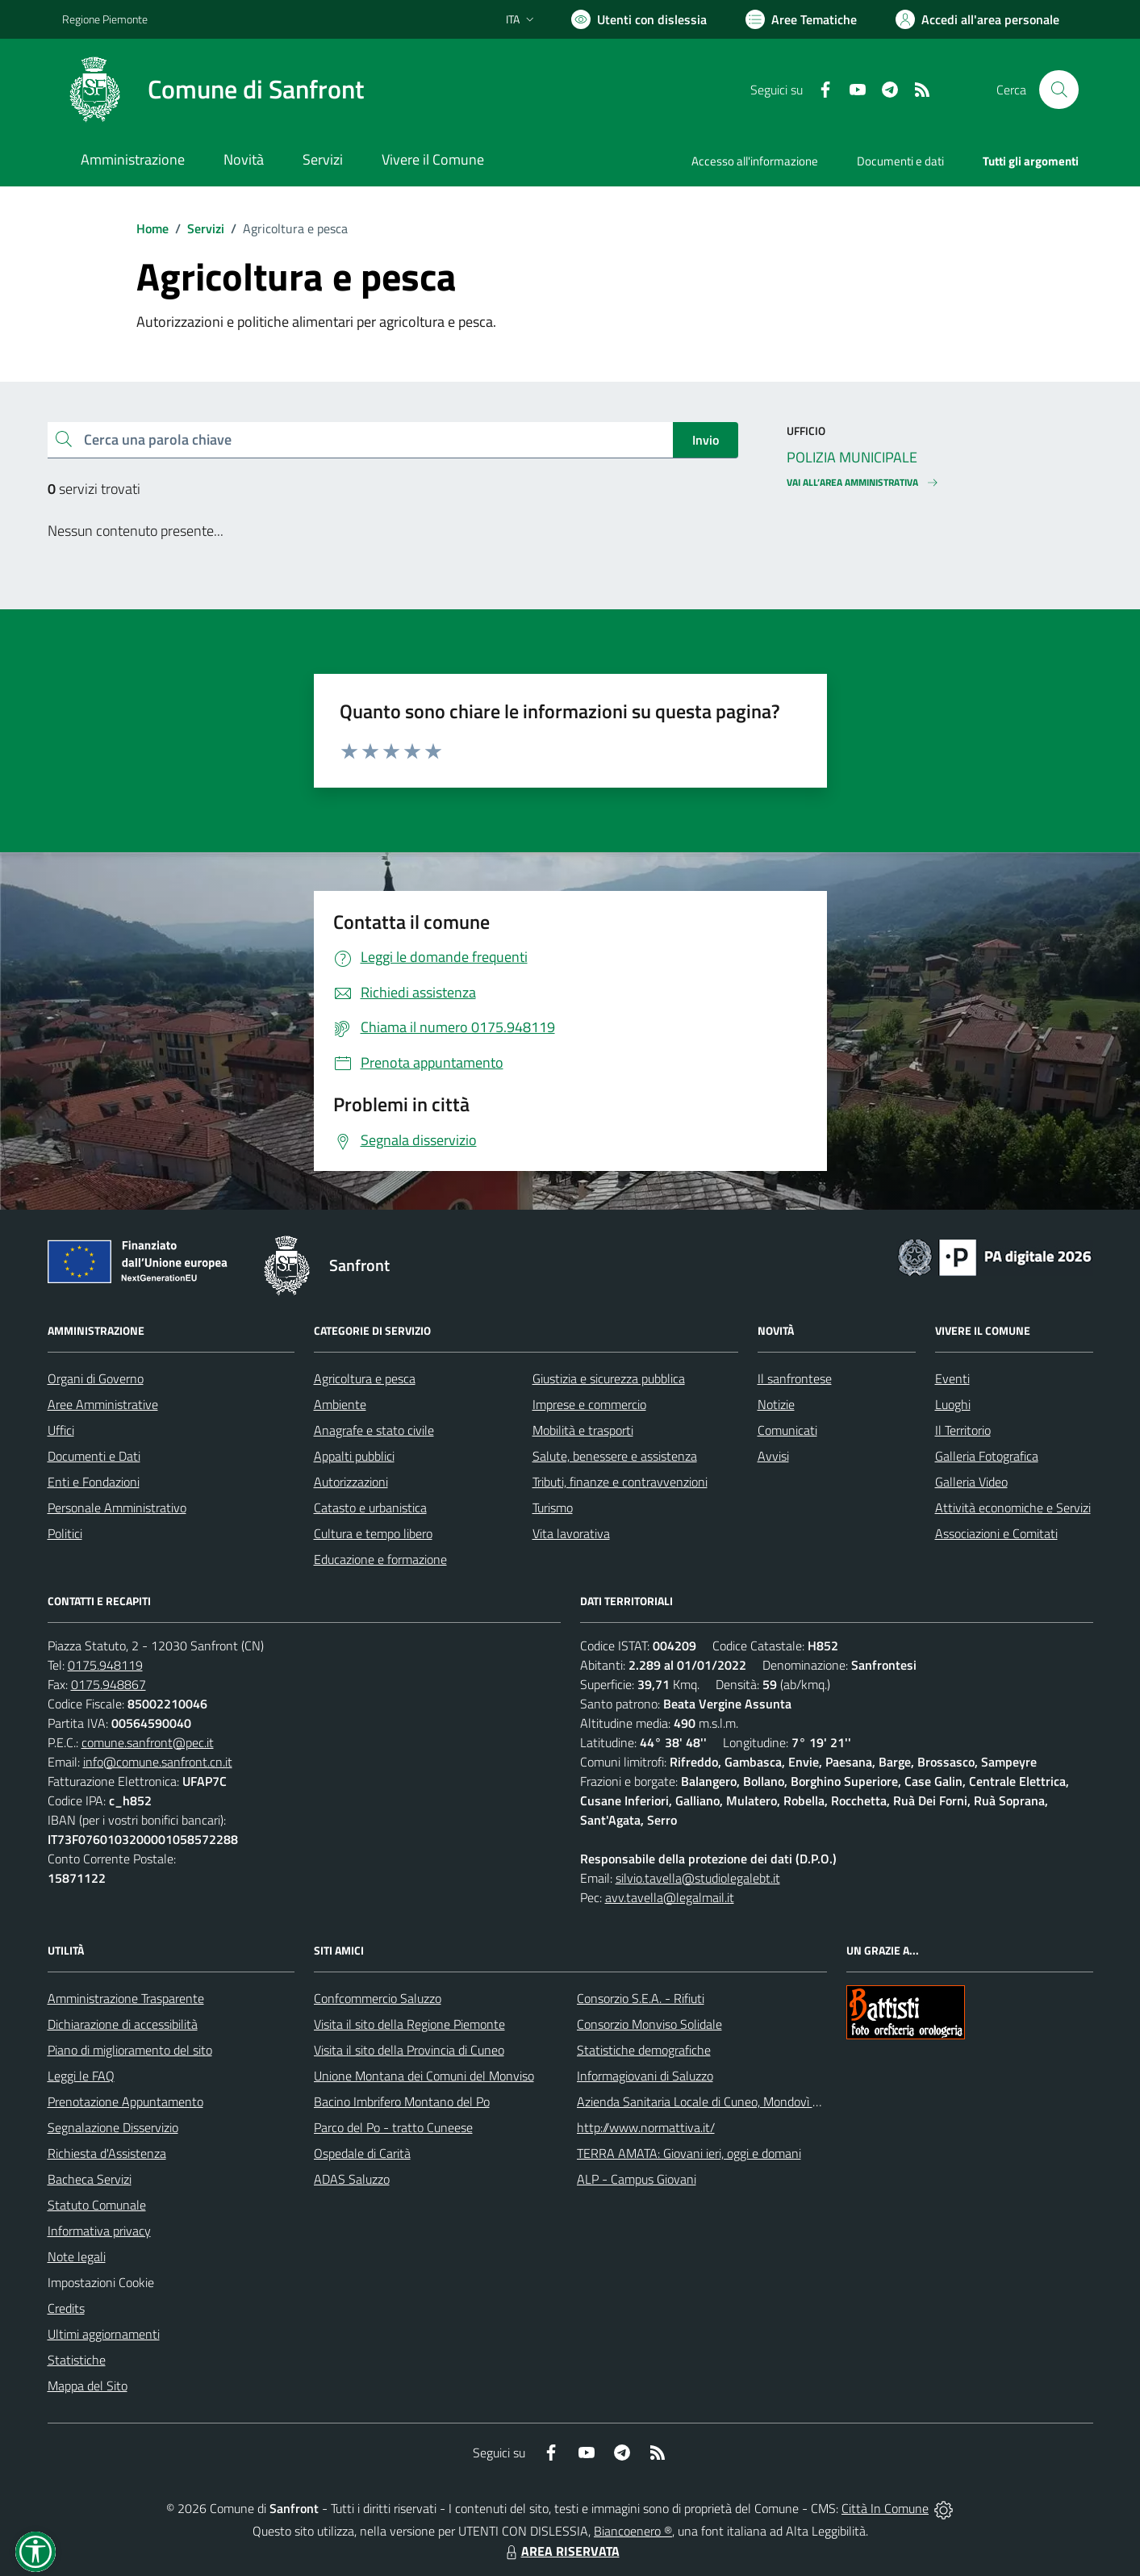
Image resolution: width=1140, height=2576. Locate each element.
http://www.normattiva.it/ (646, 2127)
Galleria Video (971, 1481)
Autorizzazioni (351, 1481)
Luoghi (953, 1404)
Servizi (205, 228)
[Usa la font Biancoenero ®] (639, 19)
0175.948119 (105, 1665)
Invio (705, 440)
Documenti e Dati (94, 1456)
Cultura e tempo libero (373, 1533)
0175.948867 (108, 1684)
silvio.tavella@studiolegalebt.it (698, 1878)
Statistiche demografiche (644, 2050)
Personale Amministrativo (117, 1507)
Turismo (552, 1507)
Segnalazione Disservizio (113, 2127)
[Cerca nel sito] (1058, 89)
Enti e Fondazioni (94, 1481)
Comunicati (787, 1430)
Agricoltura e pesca (364, 1378)
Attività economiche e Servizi (1013, 1507)
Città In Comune (885, 2508)
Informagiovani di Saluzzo (645, 2075)
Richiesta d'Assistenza (107, 2153)
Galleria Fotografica (986, 1456)
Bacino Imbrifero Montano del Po (402, 2101)
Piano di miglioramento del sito (130, 2050)
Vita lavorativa (571, 1533)
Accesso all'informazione (754, 161)
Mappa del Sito (87, 2385)
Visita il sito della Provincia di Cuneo (409, 2050)
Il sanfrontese (795, 1378)
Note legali (77, 2256)
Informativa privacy (99, 2230)
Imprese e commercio (589, 1404)
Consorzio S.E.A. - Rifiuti (640, 1998)
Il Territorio (963, 1430)
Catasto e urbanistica (370, 1507)
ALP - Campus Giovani (636, 2179)
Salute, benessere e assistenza (614, 1456)
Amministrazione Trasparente (126, 1998)
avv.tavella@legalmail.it (669, 1897)
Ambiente (340, 1404)
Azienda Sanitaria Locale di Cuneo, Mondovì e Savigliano (727, 2101)
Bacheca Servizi (90, 2179)
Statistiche (77, 2359)
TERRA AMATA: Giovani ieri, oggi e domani (689, 2153)
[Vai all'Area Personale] (977, 19)
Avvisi (773, 1456)
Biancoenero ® (633, 2530)
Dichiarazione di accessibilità (123, 2024)
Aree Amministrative (103, 1404)
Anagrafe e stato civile (374, 1430)
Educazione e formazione (380, 1559)
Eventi (952, 1378)
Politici (65, 1533)
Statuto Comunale (97, 2204)
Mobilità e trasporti (582, 1430)
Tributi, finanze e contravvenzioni (620, 1481)
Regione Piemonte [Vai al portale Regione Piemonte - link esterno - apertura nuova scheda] (105, 18)
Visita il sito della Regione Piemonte (409, 2024)
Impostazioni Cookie (101, 2282)
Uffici (61, 1430)
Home (152, 228)
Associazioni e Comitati (996, 1533)
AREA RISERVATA (561, 2551)
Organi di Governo (96, 1378)
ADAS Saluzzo (352, 2179)
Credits (66, 2308)
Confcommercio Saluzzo (377, 1998)
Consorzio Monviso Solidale (649, 2024)
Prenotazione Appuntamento (125, 2101)
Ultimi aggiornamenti (104, 2334)
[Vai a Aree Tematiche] (801, 19)
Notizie (776, 1404)
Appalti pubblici (354, 1456)
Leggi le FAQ (81, 2075)
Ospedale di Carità (362, 2153)
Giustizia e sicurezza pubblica (608, 1378)
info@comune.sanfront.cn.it (157, 1761)
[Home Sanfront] (213, 89)
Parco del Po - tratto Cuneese (393, 2127)
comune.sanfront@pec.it (147, 1742)
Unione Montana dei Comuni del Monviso (424, 2075)
